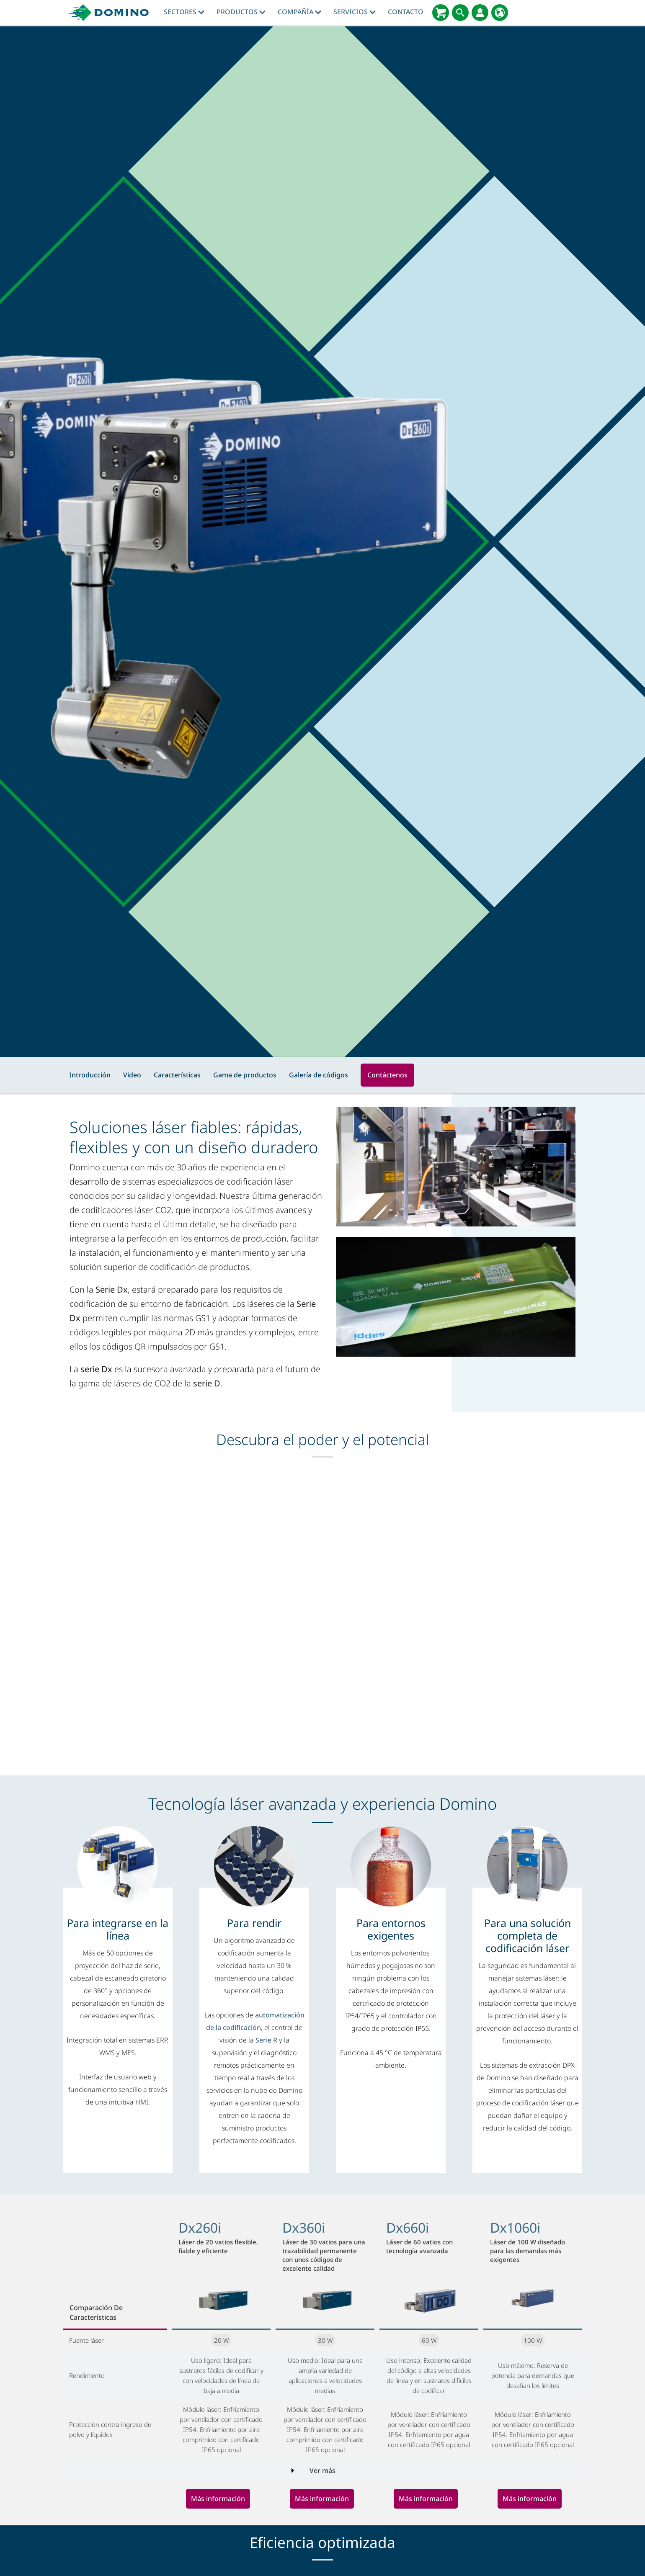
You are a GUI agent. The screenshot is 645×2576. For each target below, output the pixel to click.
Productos (241, 11)
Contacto (405, 11)
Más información (218, 2498)
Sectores (184, 11)
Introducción (90, 1074)
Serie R (266, 2040)
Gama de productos (244, 1074)
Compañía (299, 11)
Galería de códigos (318, 1074)
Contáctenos (387, 1074)
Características (177, 1074)
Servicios (354, 11)
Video (132, 1074)
